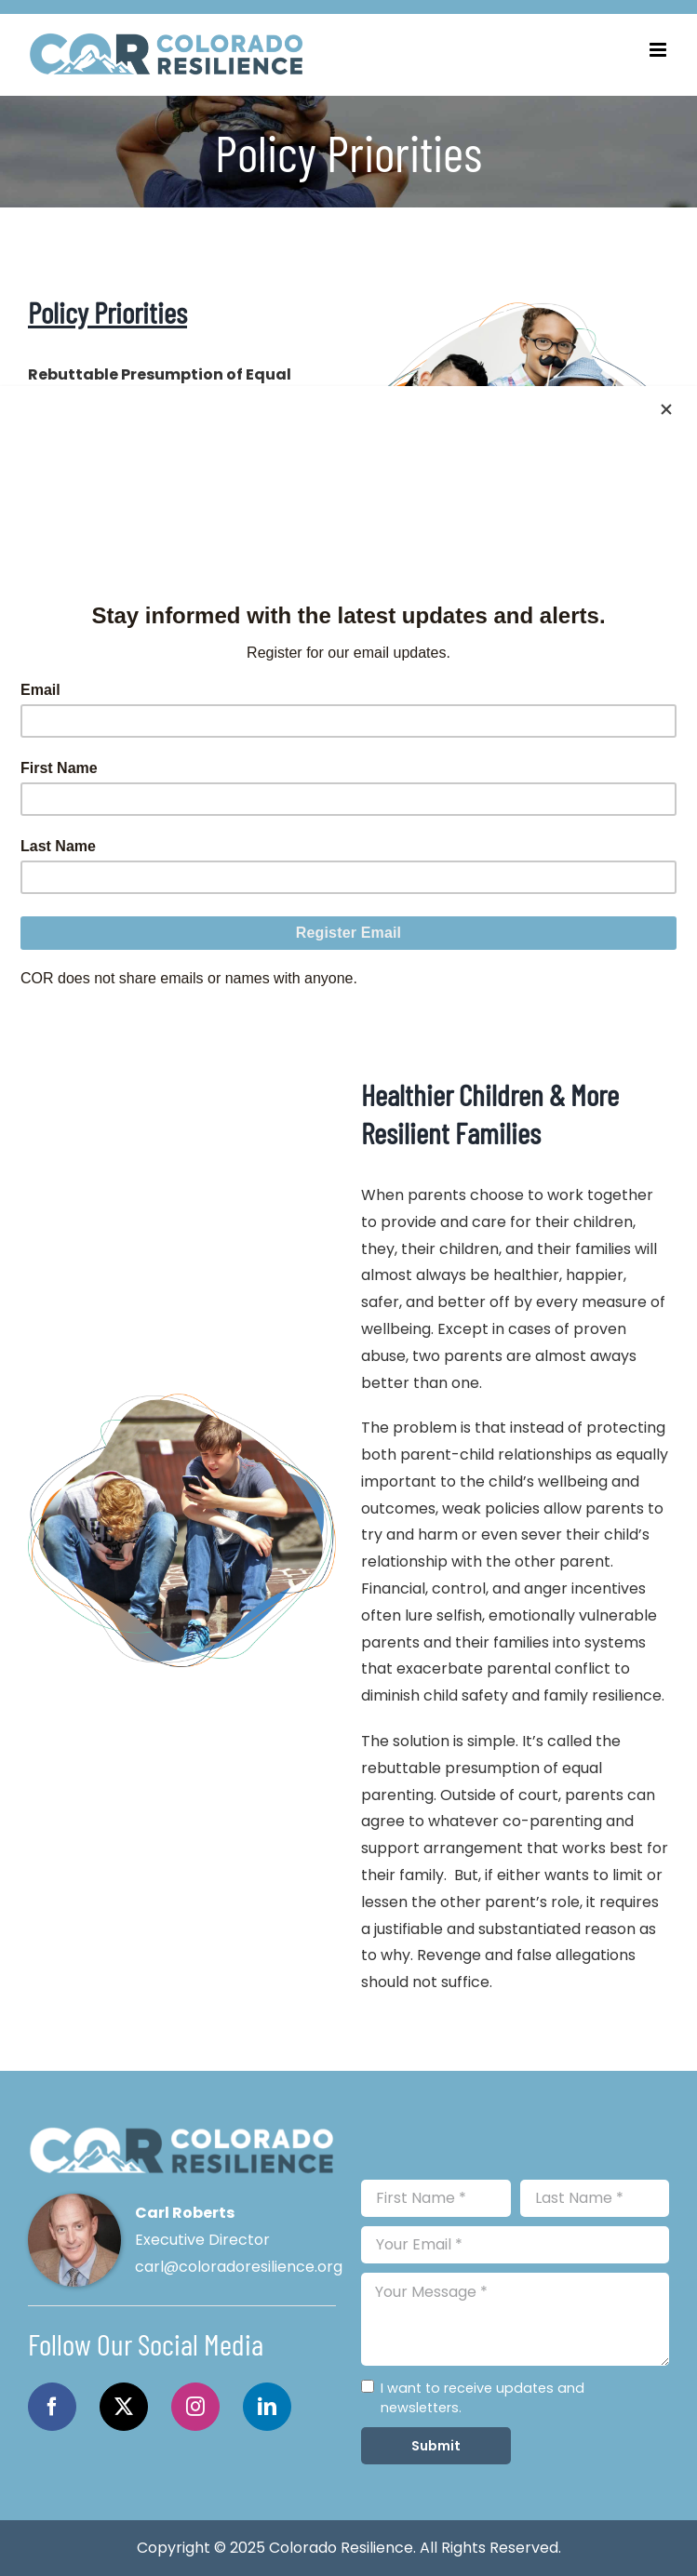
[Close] (666, 409)
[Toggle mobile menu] (659, 50)
